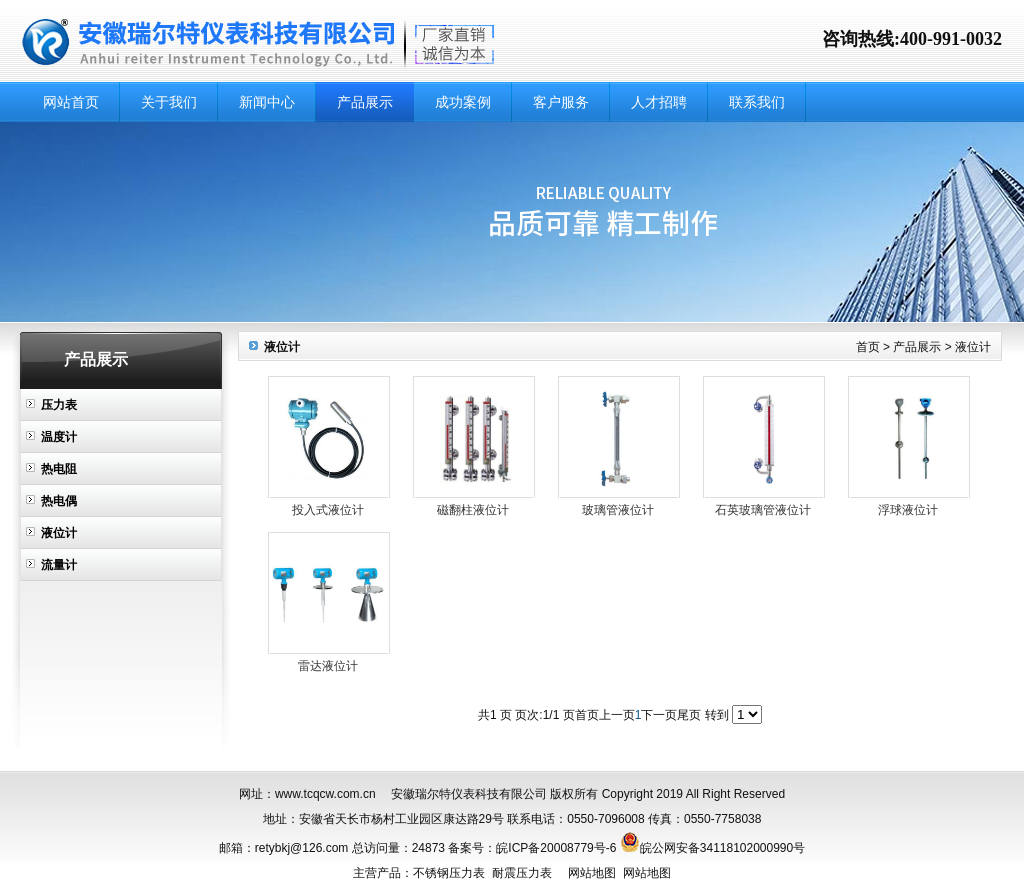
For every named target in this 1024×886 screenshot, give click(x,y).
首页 (868, 347)
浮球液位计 (908, 510)
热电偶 (59, 501)
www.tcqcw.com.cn (325, 794)
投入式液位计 (328, 510)
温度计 (59, 437)
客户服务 (561, 102)
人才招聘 (659, 102)
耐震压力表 (522, 873)
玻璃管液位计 (618, 510)
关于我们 (169, 102)
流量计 (59, 565)
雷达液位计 (328, 666)
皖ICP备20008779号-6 (556, 848)
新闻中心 (267, 102)
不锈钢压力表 (449, 873)
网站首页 (71, 102)
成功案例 (463, 102)
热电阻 (59, 469)
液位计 (59, 533)
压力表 (59, 405)
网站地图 (592, 873)
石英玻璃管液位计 (763, 510)
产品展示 (365, 102)
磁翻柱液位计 (473, 510)
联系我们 (757, 102)
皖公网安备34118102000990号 (722, 848)
